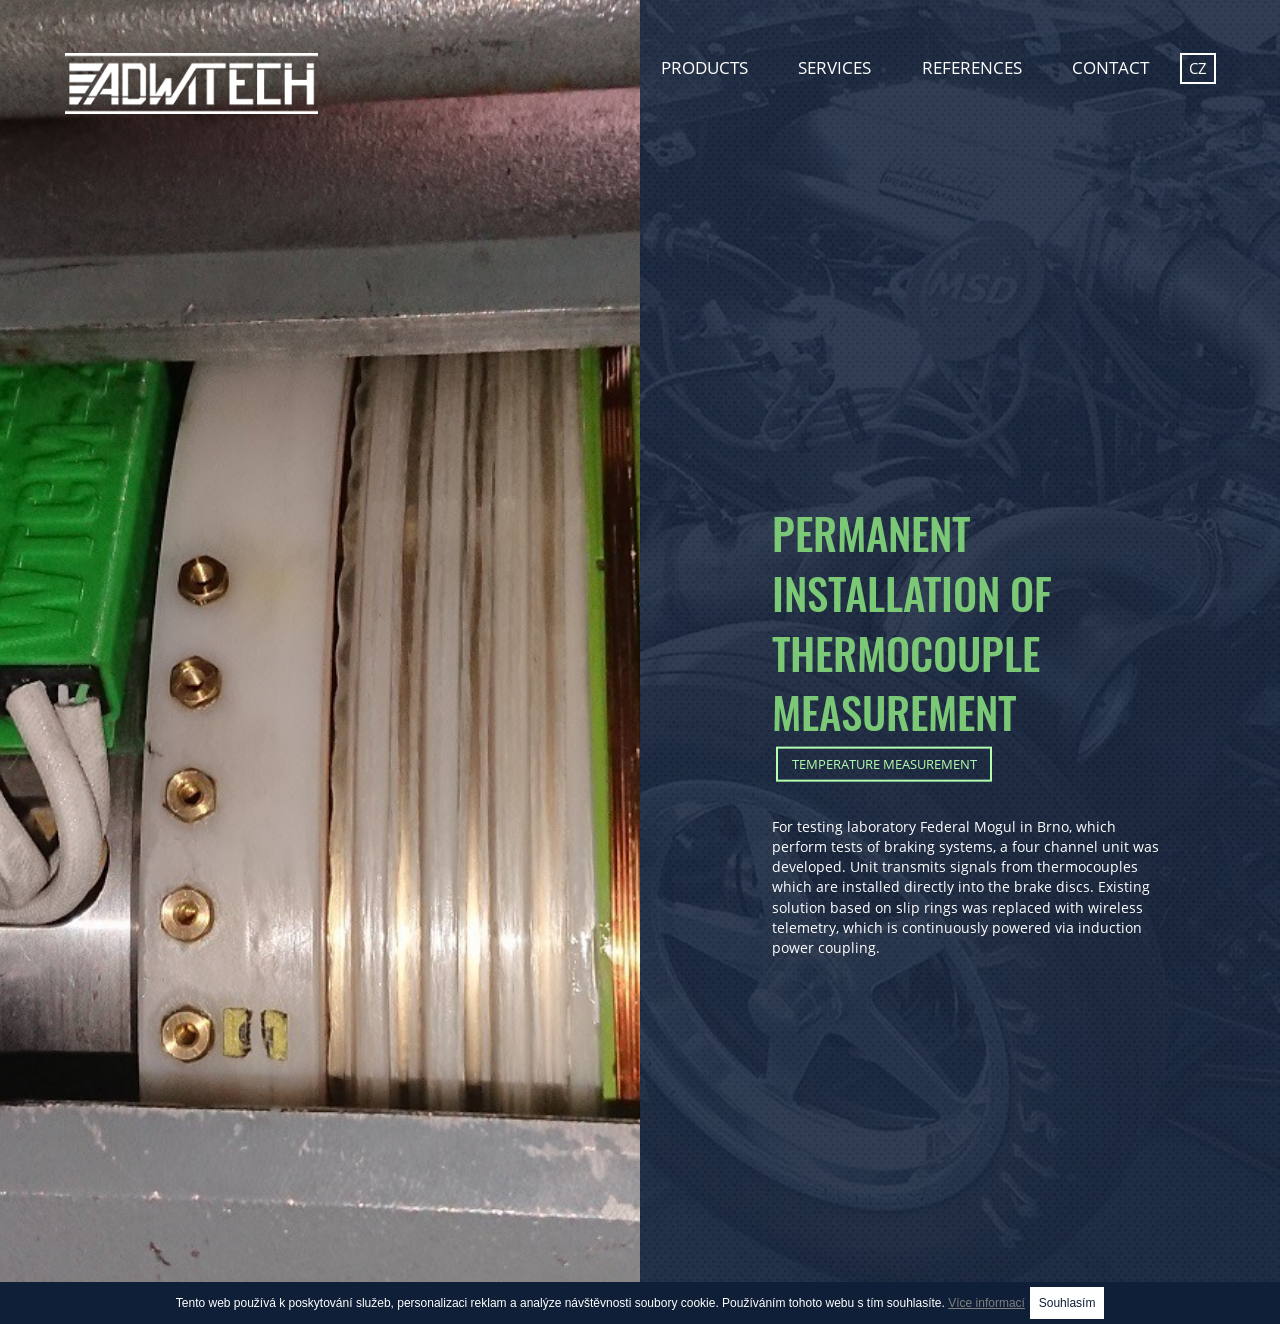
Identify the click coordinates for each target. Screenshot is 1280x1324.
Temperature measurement (884, 763)
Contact (1110, 67)
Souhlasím (1067, 1303)
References (972, 67)
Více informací (986, 1303)
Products (704, 67)
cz (1198, 68)
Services (834, 67)
